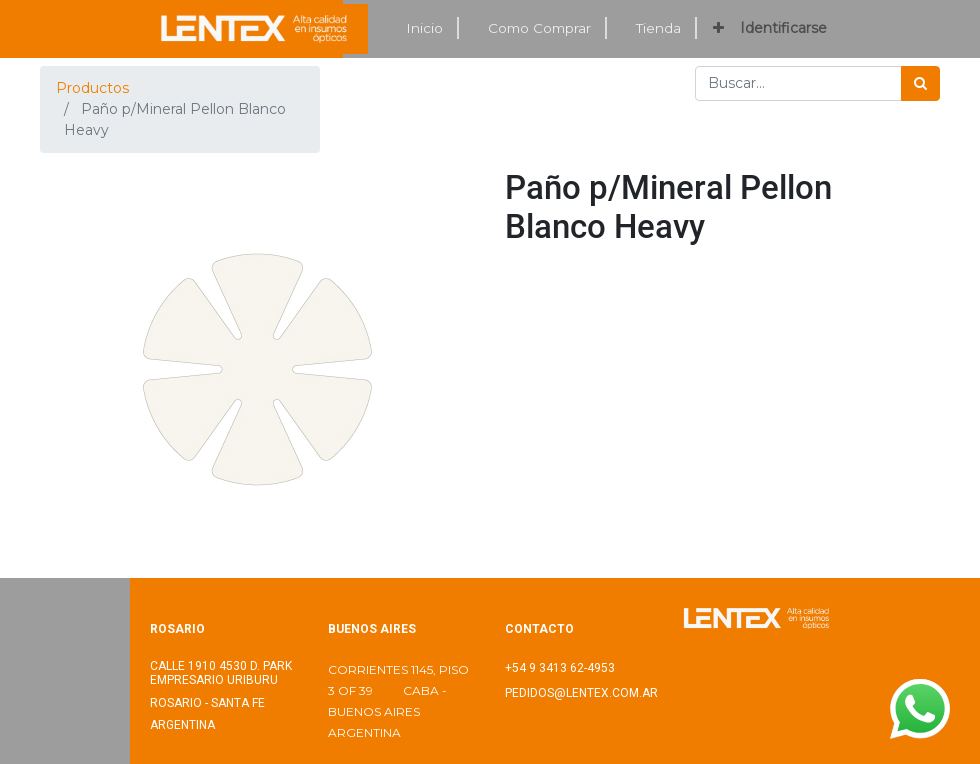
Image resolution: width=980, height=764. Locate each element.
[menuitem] (425, 28)
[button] (718, 28)
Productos (92, 88)
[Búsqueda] (920, 83)
